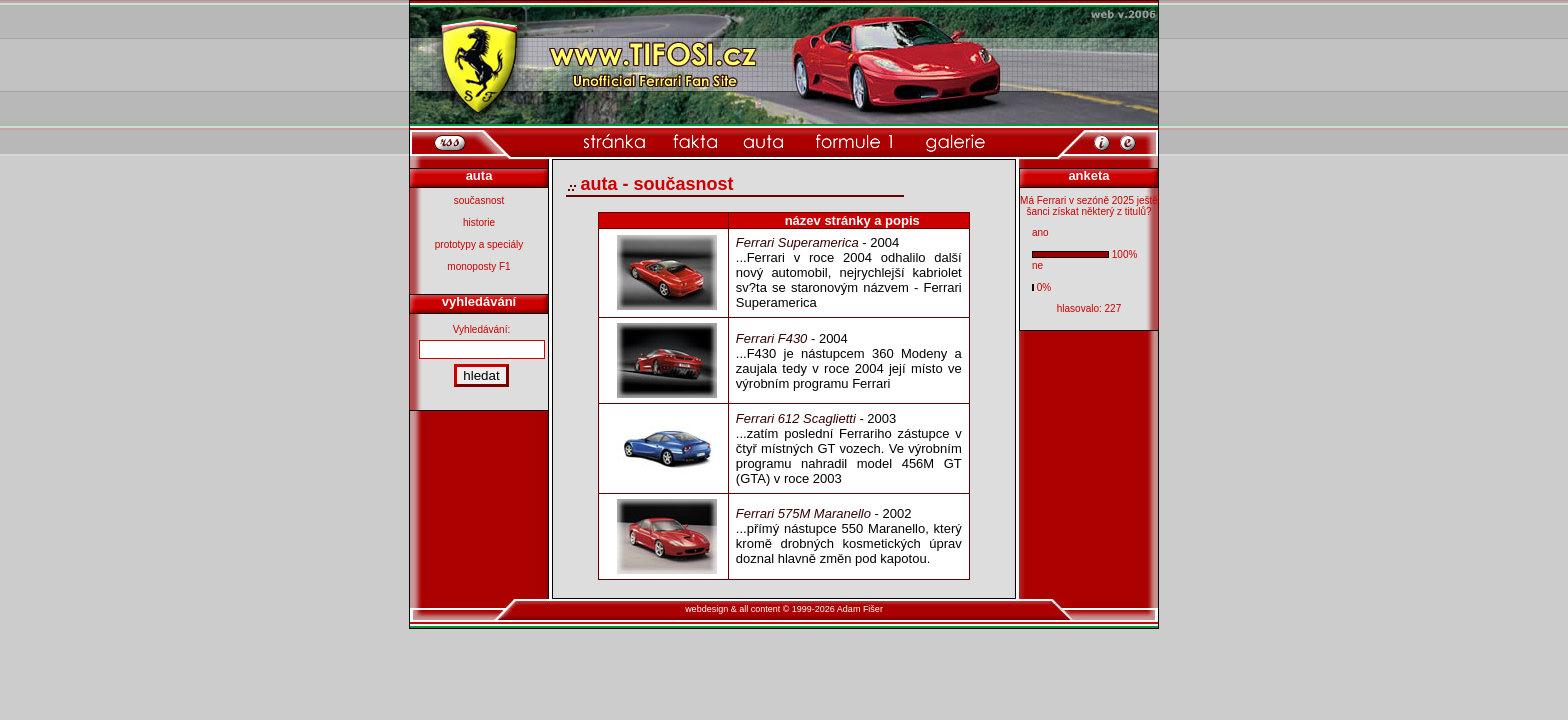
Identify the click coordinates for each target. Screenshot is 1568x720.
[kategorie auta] (763, 142)
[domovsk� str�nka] (614, 142)
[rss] (450, 142)
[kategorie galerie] (955, 142)
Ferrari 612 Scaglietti (796, 418)
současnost (479, 200)
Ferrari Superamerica (797, 242)
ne (1037, 265)
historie (479, 222)
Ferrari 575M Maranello (803, 513)
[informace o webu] (1102, 141)
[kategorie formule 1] (854, 142)
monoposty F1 (478, 266)
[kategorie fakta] (695, 142)
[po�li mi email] (1128, 141)
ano (1040, 232)
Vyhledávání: (481, 329)
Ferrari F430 (772, 338)
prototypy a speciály (479, 244)
